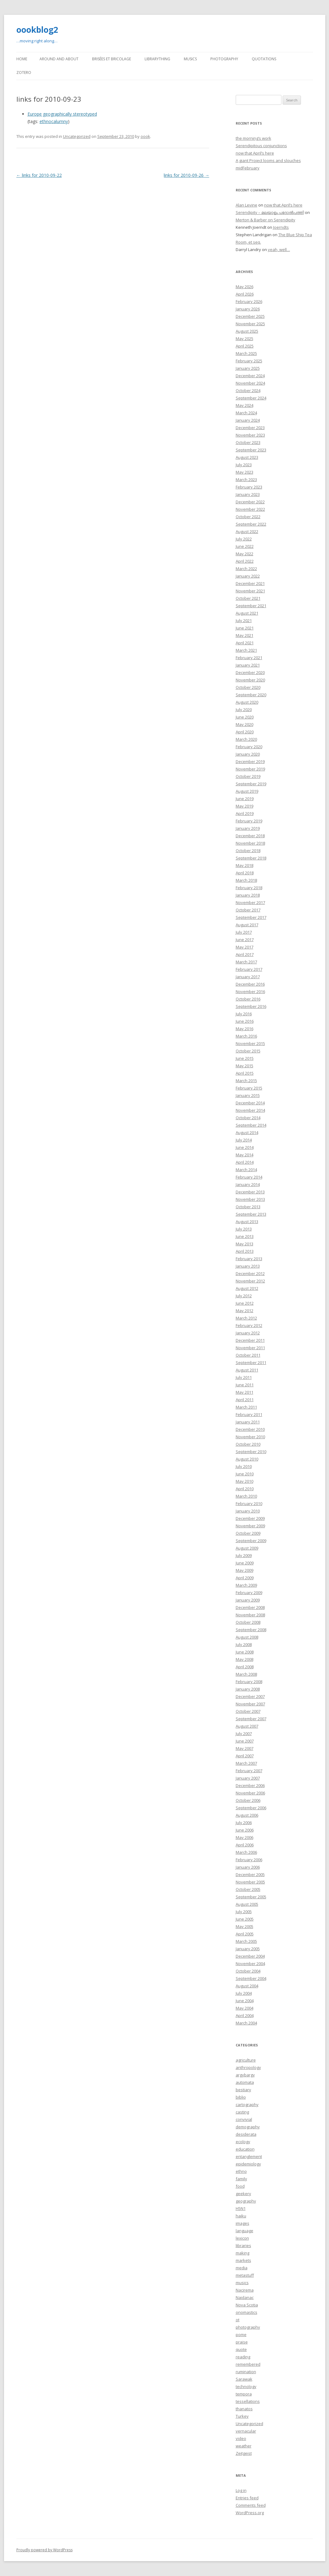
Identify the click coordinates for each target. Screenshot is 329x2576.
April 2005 (245, 1934)
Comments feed (251, 2505)
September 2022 (251, 524)
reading (243, 2357)
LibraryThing (157, 59)
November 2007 (250, 1704)
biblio (241, 2097)
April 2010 (245, 1488)
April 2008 (245, 1667)
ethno (241, 2171)
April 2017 (245, 954)
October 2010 (248, 1444)
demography (248, 2127)
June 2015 (245, 1058)
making (242, 2253)
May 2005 (244, 1926)
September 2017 (251, 917)
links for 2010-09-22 (39, 175)
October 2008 (248, 1622)
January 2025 (248, 368)
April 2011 (245, 1399)
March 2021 (246, 650)
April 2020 (245, 732)
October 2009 (248, 1533)
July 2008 (244, 1644)
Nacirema (245, 2290)
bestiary (243, 2089)
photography (248, 2327)
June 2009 (245, 1563)
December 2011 (250, 1340)
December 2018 (250, 835)
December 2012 (250, 1273)
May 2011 (244, 1392)
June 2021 (245, 628)
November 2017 (250, 902)
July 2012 (244, 1296)
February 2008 (249, 1681)
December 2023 (250, 427)
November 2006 (250, 1793)
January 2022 (248, 576)
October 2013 (248, 1206)
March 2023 (246, 479)
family (241, 2178)
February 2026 (249, 301)
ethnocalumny (54, 121)
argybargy (245, 2075)
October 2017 (248, 910)
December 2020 (250, 672)
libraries (243, 2245)
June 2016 (245, 1021)
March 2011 (246, 1407)
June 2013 (245, 1236)
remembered (248, 2364)
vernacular (246, 2431)
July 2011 (244, 1377)
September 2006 (251, 1807)
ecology (243, 2141)
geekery (243, 2193)
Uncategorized (77, 136)
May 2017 (244, 947)
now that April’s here (255, 153)
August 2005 (247, 1904)
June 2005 (245, 1919)
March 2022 (246, 568)
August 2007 (247, 1726)
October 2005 (248, 1889)
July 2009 (244, 1555)
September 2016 (251, 1006)
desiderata (246, 2134)
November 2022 (250, 509)
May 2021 (244, 635)
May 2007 (244, 1748)
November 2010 (250, 1436)
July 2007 (244, 1733)
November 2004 (250, 1963)
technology (246, 2386)
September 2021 (251, 605)
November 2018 (250, 843)
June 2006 (245, 1830)
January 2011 (248, 1422)
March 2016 (246, 1036)
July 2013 (244, 1229)
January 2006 (248, 1867)
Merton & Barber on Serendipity (265, 220)
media (241, 2268)
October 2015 (248, 1051)
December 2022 (250, 502)
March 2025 (246, 353)
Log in (241, 2490)
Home (21, 59)
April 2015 (245, 1073)
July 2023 (244, 464)
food (240, 2186)
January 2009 (248, 1600)
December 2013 (250, 1192)
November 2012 (250, 1281)
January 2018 (248, 895)
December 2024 (250, 375)
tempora (244, 2394)
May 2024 (244, 405)
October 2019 (248, 776)
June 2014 (245, 1147)
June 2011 (245, 1385)
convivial (244, 2119)
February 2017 (249, 969)
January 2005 (248, 1948)
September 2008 (251, 1629)
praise (242, 2342)
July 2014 (244, 1140)
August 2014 (247, 1132)
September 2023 (251, 450)
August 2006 (247, 1815)
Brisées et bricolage (111, 59)
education (245, 2149)
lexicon (242, 2238)
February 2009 (249, 1592)
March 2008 (246, 1674)
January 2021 (248, 665)
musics (242, 2282)
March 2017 (246, 962)
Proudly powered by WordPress (44, 2550)
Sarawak (244, 2379)
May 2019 (244, 806)
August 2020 (247, 702)
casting (242, 2112)
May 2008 (244, 1659)
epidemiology (248, 2164)
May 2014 (244, 1155)
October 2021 (248, 598)
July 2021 (244, 620)
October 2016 (248, 999)
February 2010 (249, 1503)
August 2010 (247, 1459)
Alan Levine (246, 205)
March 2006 (246, 1852)
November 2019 (250, 769)
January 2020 (248, 754)
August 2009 (247, 1548)
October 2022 (248, 516)
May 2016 (244, 1028)
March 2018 (246, 880)
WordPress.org (250, 2512)
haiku (241, 2216)
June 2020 (245, 717)
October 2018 (248, 850)
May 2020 (244, 724)
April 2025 (245, 346)
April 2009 (245, 1577)
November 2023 (250, 435)
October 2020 (248, 687)
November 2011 (250, 1347)
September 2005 (251, 1897)
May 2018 (244, 865)
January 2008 (248, 1689)
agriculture (246, 2060)
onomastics (246, 2312)
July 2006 (244, 1822)
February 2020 (249, 746)
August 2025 (247, 331)
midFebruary (247, 168)
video (241, 2438)
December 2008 (250, 1607)
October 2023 (248, 442)
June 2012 (245, 1303)
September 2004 (251, 1978)
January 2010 (248, 1511)
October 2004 (248, 1971)
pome (241, 2334)
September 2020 (251, 694)
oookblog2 (37, 29)
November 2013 (250, 1199)
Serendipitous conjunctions (261, 145)
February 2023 (249, 487)
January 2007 (248, 1778)
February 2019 (249, 821)
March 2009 (246, 1585)
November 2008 (250, 1615)
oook (145, 136)
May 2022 (244, 554)
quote (241, 2349)
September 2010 (251, 1451)
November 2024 (250, 383)
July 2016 (244, 1014)
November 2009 (250, 1526)
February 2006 (249, 1859)
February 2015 (249, 1088)
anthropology (248, 2067)
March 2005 (246, 1941)
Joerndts (281, 227)
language (244, 2230)
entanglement (249, 2156)
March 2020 (246, 739)
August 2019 (247, 791)
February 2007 (249, 1770)
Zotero (23, 72)
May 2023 (244, 472)
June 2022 (245, 546)
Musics (190, 59)
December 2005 (250, 1874)
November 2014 (250, 1110)
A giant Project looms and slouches (268, 160)
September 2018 (251, 858)
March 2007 (246, 1763)
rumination (246, 2371)
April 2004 (245, 2015)
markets (243, 2260)
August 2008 (247, 1637)
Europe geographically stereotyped (62, 114)
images (242, 2223)
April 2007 (245, 1756)
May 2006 (244, 1837)
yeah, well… (279, 249)
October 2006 (248, 1800)
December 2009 (250, 1518)
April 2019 (245, 813)
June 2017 (245, 939)
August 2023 (247, 457)
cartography (247, 2104)
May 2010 (244, 1481)
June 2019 (245, 798)
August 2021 (247, 613)
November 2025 (250, 323)
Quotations (264, 59)
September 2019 (251, 784)
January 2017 (248, 976)
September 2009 (251, 1540)
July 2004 (244, 1993)
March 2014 (246, 1169)
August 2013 (247, 1221)
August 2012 (247, 1288)
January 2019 (248, 828)
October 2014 (248, 1117)
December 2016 (250, 984)
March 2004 (246, 2023)
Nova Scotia (247, 2305)
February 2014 (249, 1177)
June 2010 (245, 1474)
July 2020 (244, 709)
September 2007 (251, 1718)
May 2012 (244, 1310)
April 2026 (245, 294)
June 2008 (245, 1652)
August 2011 (247, 1370)
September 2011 (251, 1362)
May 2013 (244, 1244)
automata (245, 2082)
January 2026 (248, 309)
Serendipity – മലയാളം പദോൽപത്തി (270, 212)
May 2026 (244, 286)
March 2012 (246, 1318)
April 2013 (245, 1251)
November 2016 (250, 991)
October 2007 (248, 1711)
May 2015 (244, 1065)
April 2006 (245, 1845)
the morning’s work (253, 138)
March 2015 (246, 1080)
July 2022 (244, 539)
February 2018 (249, 887)
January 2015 (248, 1095)
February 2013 (249, 1258)
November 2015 (250, 1043)
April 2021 (245, 643)
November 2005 (250, 1882)
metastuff (245, 2275)
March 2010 (246, 1496)
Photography (224, 59)
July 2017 (244, 932)
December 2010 (250, 1429)
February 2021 (249, 657)
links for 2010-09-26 (186, 175)
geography (246, 2201)
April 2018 (245, 873)
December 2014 (250, 1103)
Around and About (59, 59)
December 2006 (250, 1785)
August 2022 (247, 531)
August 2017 (247, 925)
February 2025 (249, 361)
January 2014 (248, 1184)
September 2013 (251, 1214)
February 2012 (249, 1325)
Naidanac (245, 2297)
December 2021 (250, 583)
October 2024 (248, 390)
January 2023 (248, 494)
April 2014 (245, 1162)
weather (243, 2446)
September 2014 (251, 1125)
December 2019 (250, 761)
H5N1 (241, 2208)
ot (237, 2319)
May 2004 (244, 2008)
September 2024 (251, 398)
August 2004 (247, 1986)
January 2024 (248, 420)
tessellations (248, 2401)
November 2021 (250, 591)
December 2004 (250, 1956)
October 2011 (248, 1355)
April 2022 (245, 561)
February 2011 (249, 1414)
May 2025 (244, 338)
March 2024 (246, 413)
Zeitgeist (244, 2453)
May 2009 (244, 1570)
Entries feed (247, 2498)
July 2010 (244, 1466)
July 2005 (244, 1911)
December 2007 (250, 1696)
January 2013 (248, 1266)
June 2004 (245, 2000)
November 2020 (250, 680)
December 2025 (250, 316)
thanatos (244, 2409)
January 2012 (248, 1333)
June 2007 (245, 1741)
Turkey (242, 2416)
